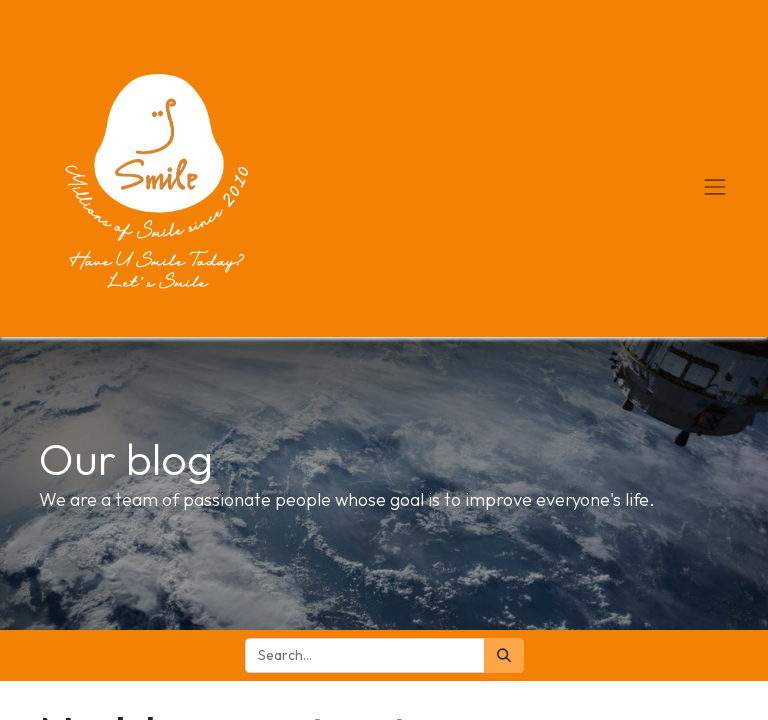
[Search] (504, 655)
